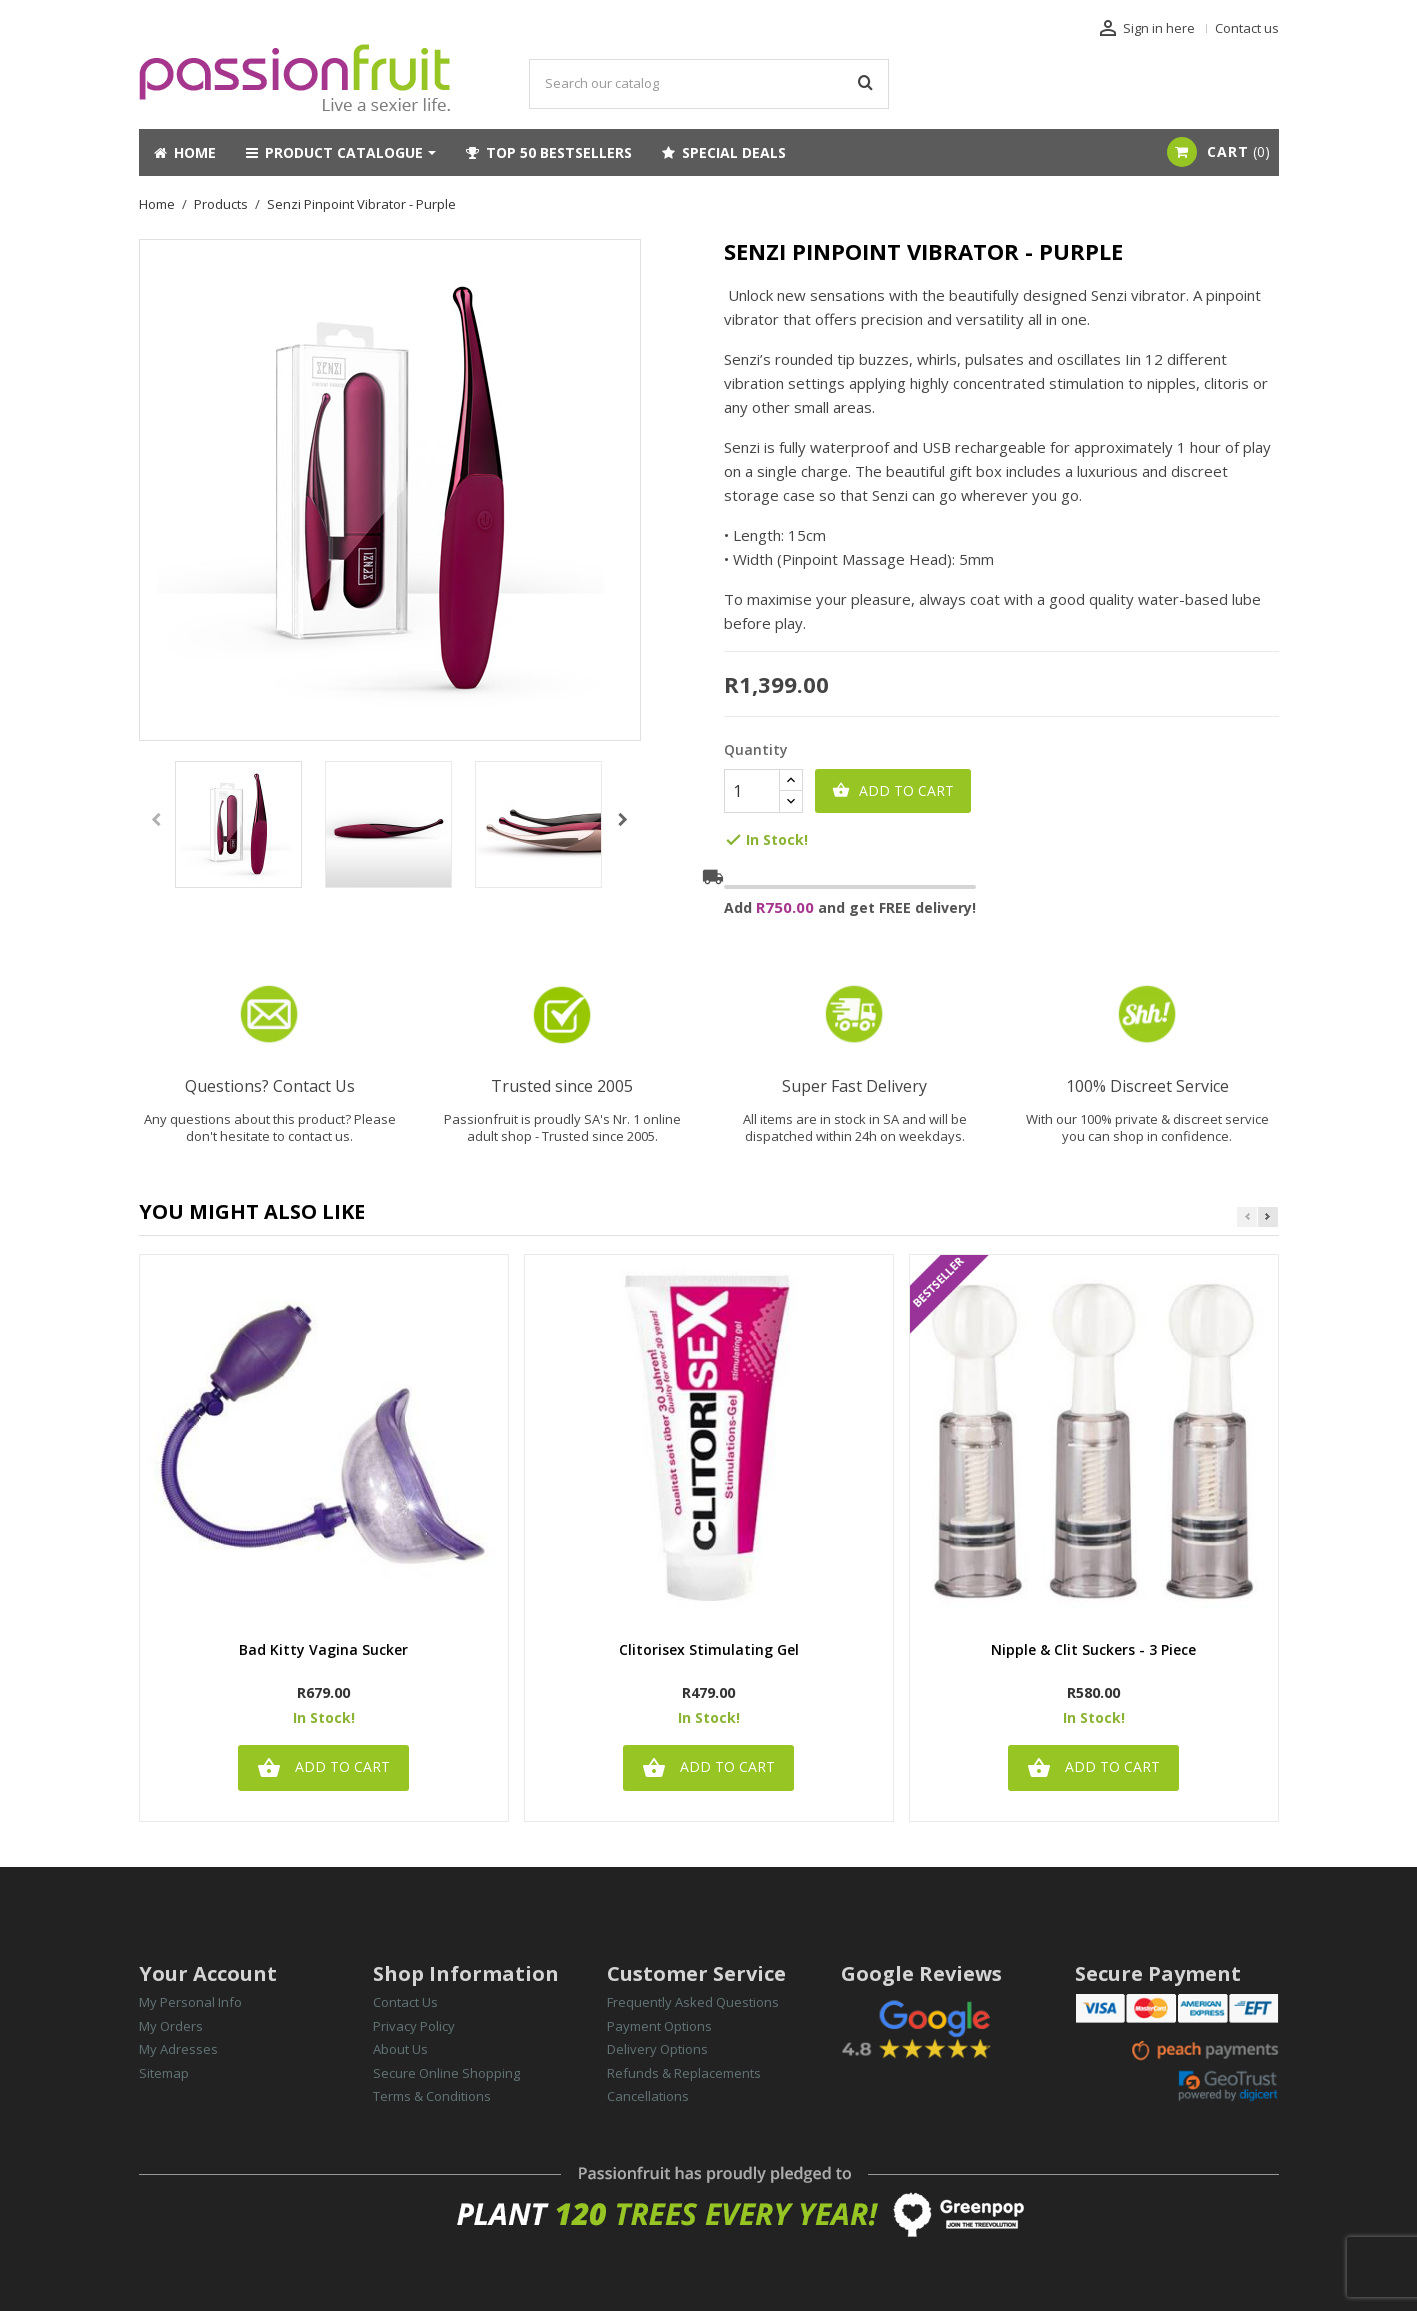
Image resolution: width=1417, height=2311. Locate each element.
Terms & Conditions (432, 2096)
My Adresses (178, 2049)
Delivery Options (657, 2049)
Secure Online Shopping (446, 2073)
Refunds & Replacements (684, 2073)
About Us (400, 2049)
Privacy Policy (414, 2026)
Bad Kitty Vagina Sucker (323, 1650)
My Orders (171, 2026)
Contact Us (405, 2002)
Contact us (1247, 28)
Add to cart (893, 791)
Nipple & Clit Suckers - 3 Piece (1093, 1650)
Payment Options (659, 2026)
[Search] (709, 84)
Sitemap (164, 2073)
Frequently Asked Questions (693, 2002)
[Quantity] (752, 791)
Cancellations (648, 2096)
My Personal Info (190, 2002)
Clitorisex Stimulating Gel (709, 1650)
